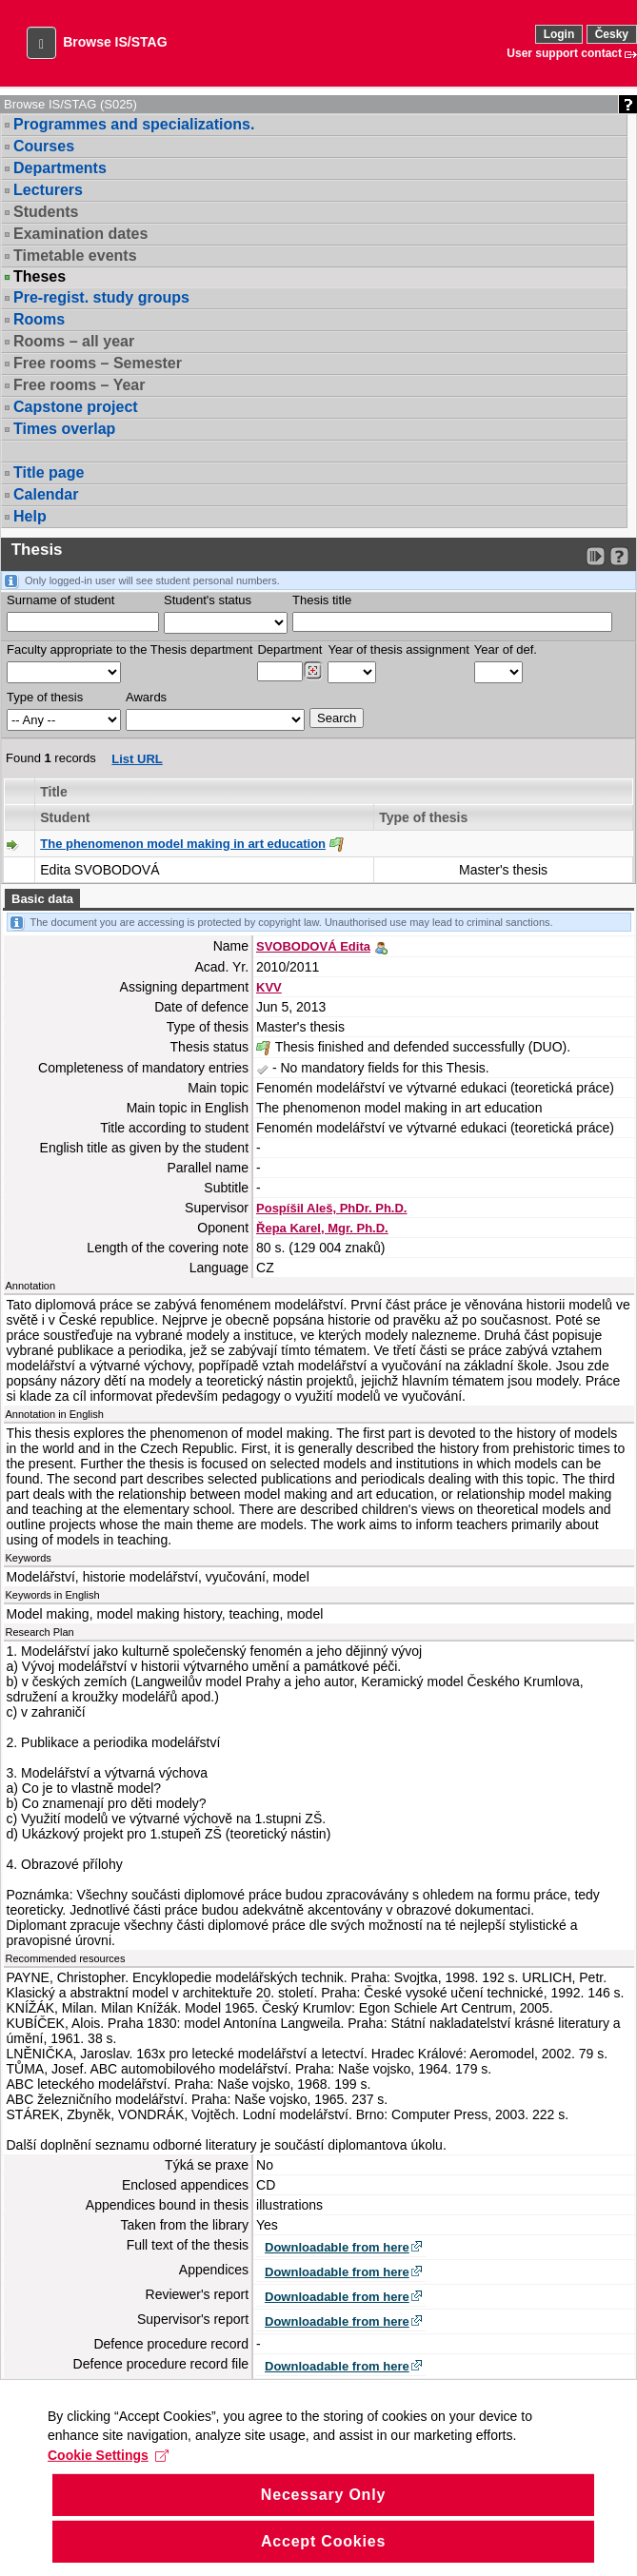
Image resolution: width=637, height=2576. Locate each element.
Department (289, 649)
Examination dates (80, 234)
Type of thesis (45, 697)
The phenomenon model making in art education (183, 843)
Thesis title (321, 600)
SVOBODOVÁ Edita (313, 946)
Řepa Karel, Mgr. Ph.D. (322, 1228)
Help (30, 516)
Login (559, 34)
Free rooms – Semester (97, 363)
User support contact (564, 53)
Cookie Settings (108, 2478)
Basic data (42, 899)
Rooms (39, 319)
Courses (43, 146)
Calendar (45, 494)
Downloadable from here (337, 2247)
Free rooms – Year (79, 385)
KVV (269, 987)
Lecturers (48, 190)
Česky (611, 34)
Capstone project (75, 407)
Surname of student (60, 600)
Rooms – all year (73, 341)
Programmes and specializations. (133, 124)
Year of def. (505, 649)
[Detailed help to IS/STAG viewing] (619, 556)
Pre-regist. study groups (101, 297)
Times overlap (64, 429)
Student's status (207, 600)
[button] (41, 43)
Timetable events (75, 255)
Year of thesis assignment (398, 649)
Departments (60, 168)
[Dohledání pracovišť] (313, 670)
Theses (39, 276)
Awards (146, 697)
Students (45, 212)
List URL (136, 759)
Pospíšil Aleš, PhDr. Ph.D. (331, 1208)
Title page (48, 472)
